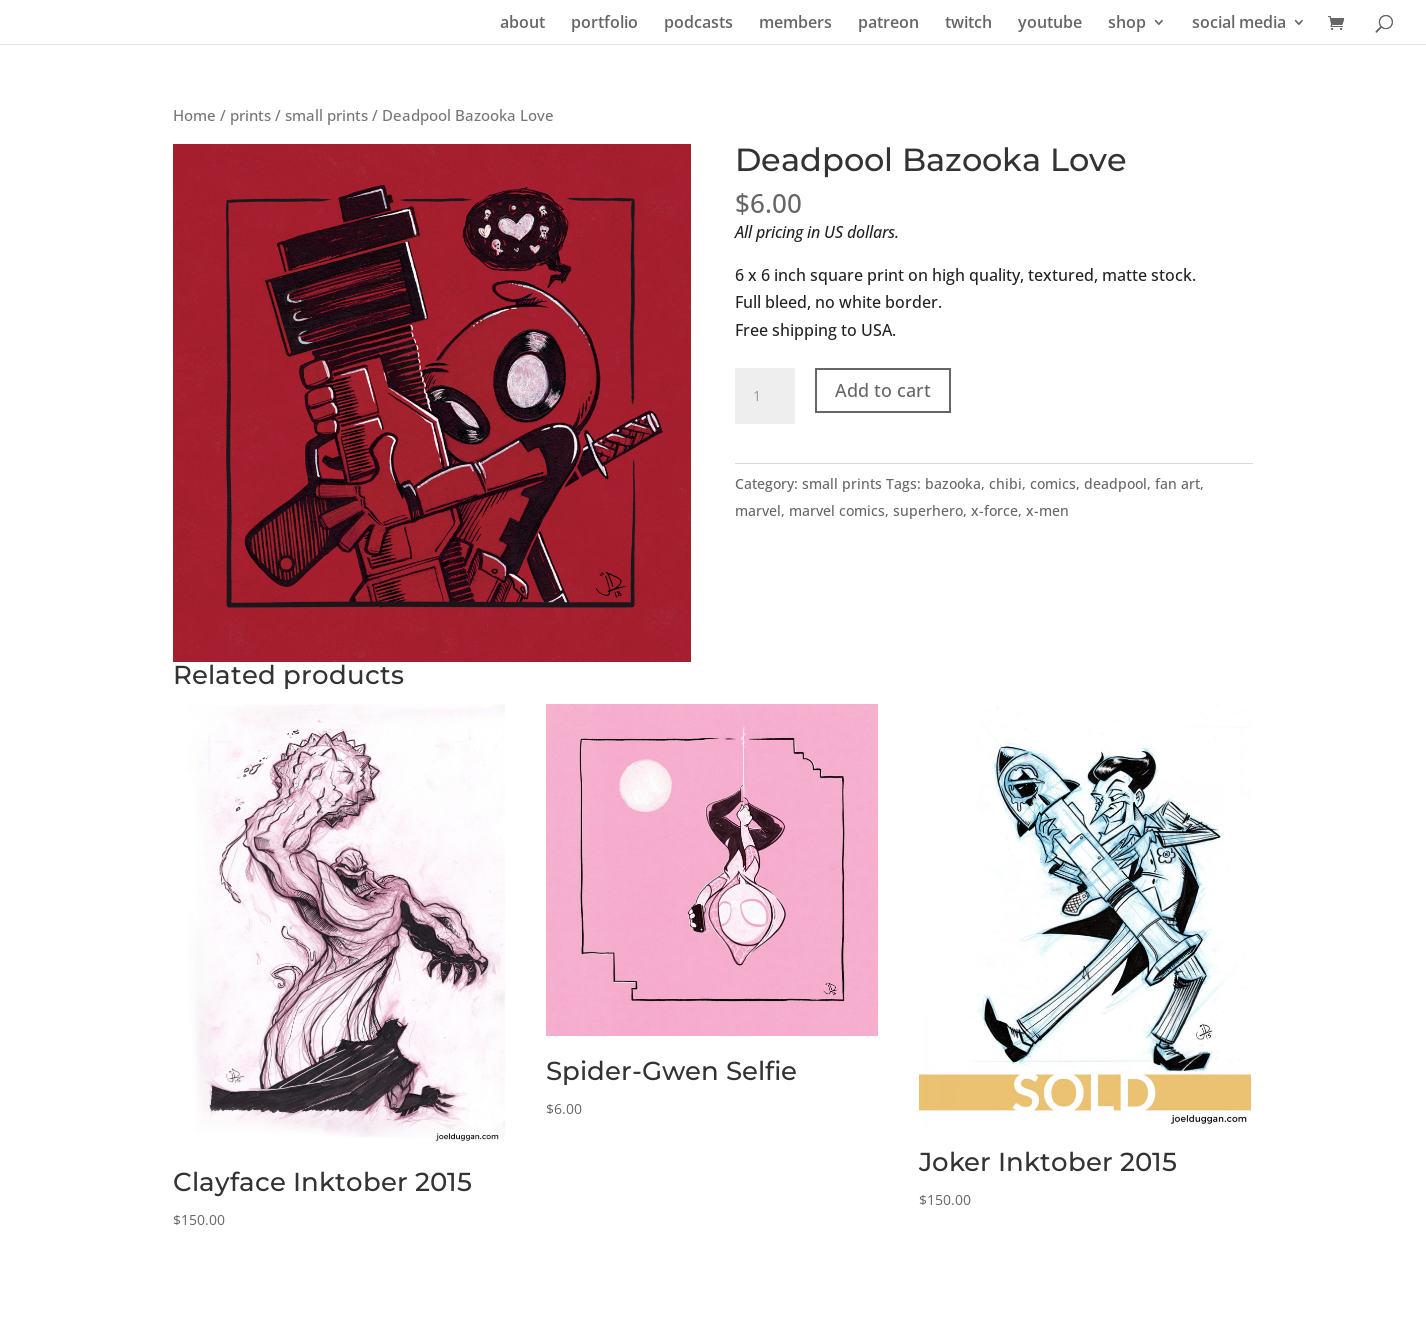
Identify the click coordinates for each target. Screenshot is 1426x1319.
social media (1239, 24)
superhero (928, 510)
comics (1053, 483)
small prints (326, 115)
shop (1127, 24)
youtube (1050, 24)
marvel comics (837, 510)
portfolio (604, 24)
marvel (758, 510)
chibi (1005, 483)
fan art (1177, 483)
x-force (994, 510)
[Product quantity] (765, 396)
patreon (888, 24)
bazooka (953, 483)
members (795, 24)
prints (250, 115)
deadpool (1115, 483)
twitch (968, 24)
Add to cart (883, 390)
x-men (1047, 510)
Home (194, 115)
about (522, 24)
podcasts (698, 24)
